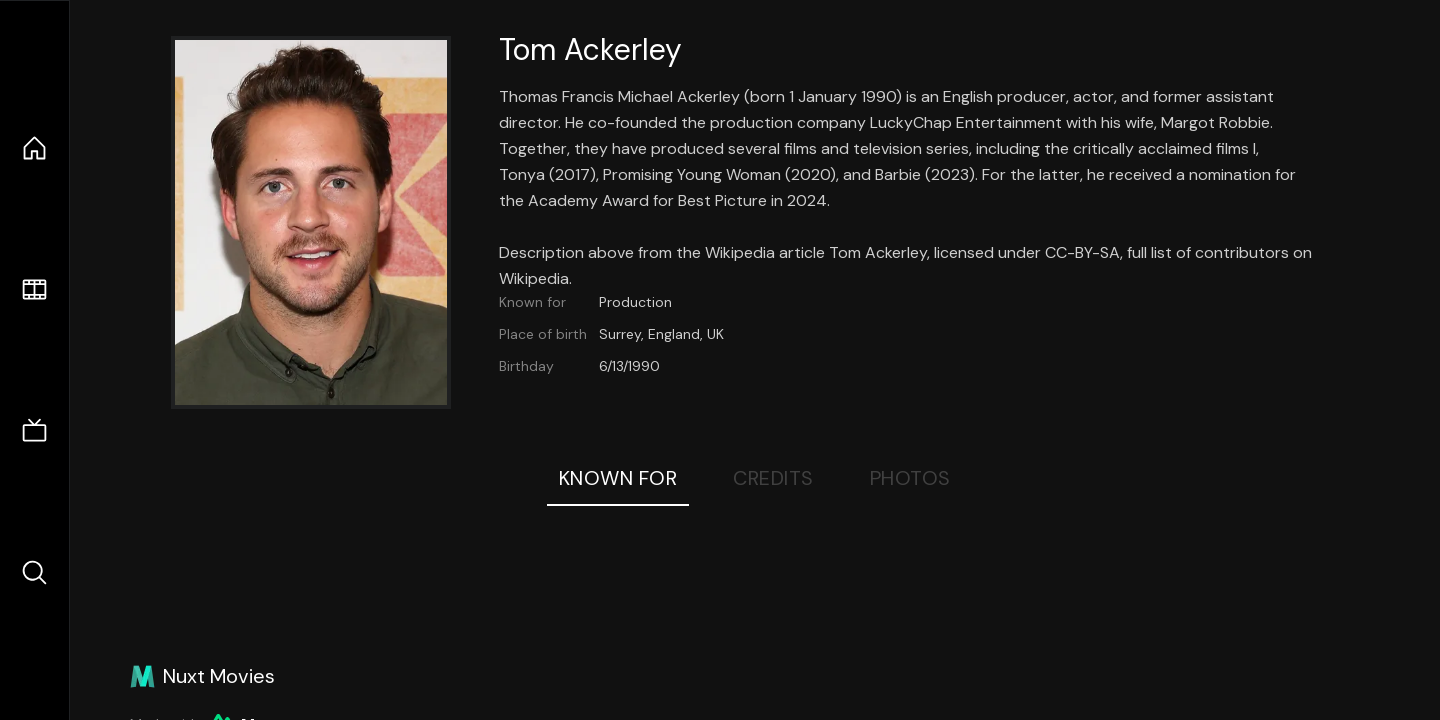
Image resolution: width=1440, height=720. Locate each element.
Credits (773, 478)
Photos (910, 478)
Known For (618, 478)
